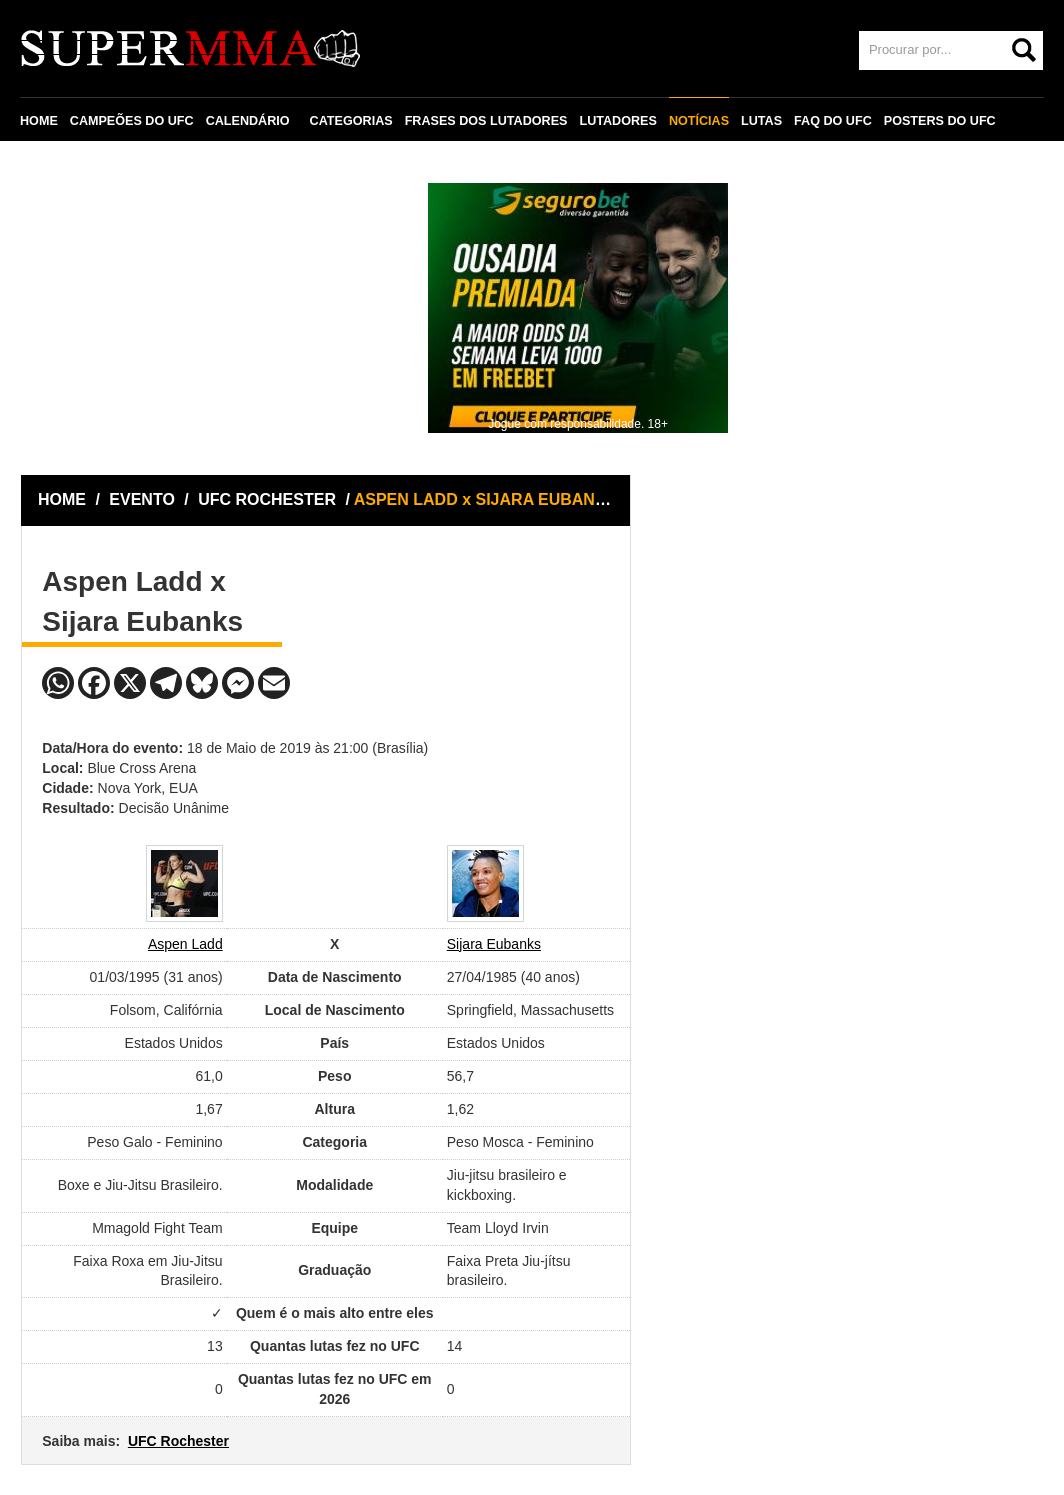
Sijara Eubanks (494, 944)
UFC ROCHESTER (269, 499)
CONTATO (62, 167)
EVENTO (142, 499)
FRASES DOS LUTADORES (486, 121)
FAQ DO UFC (833, 121)
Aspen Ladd (185, 944)
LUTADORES (617, 121)
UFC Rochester (178, 1441)
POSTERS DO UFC (940, 121)
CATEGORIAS (351, 121)
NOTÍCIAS (699, 121)
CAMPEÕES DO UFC (132, 121)
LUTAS (761, 121)
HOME (39, 121)
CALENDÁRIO (248, 121)
